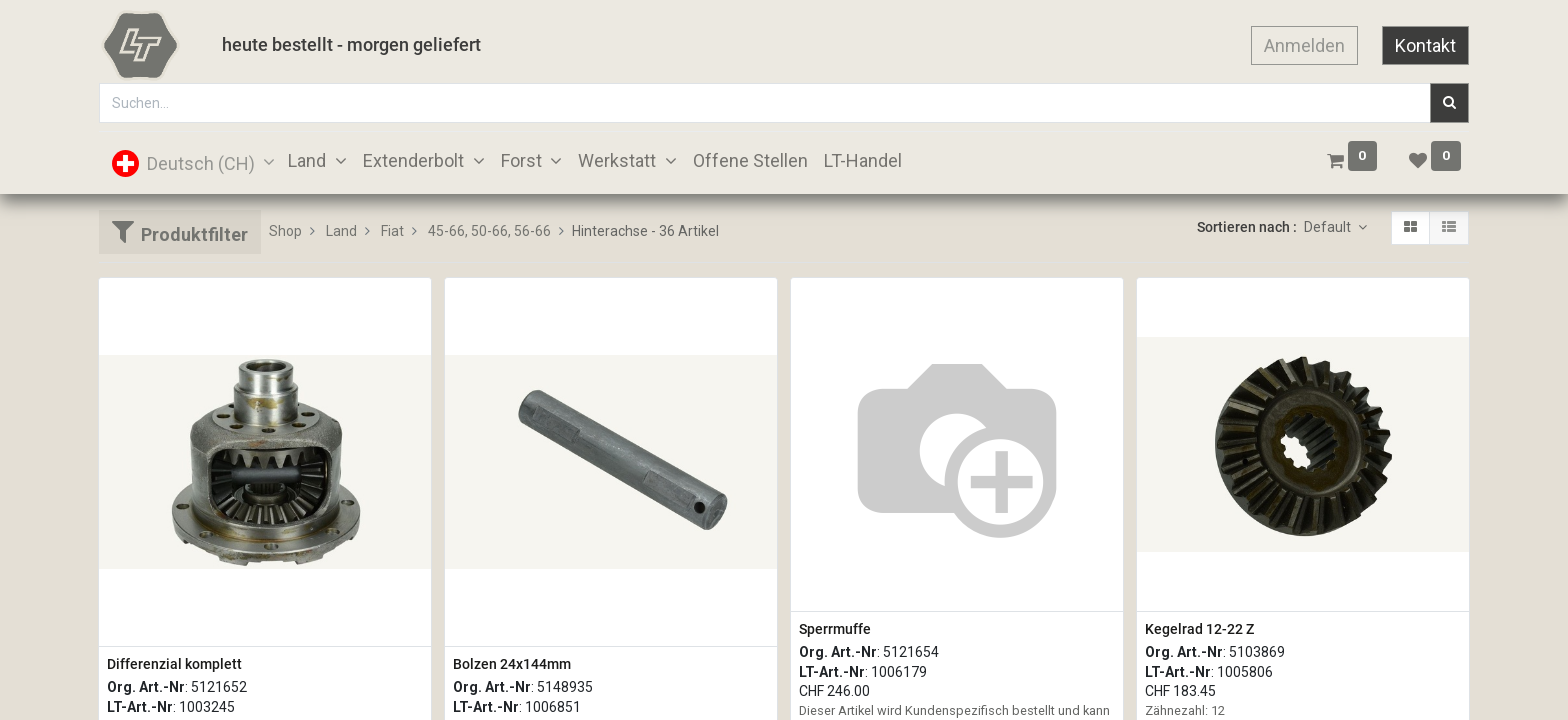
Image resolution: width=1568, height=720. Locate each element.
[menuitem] (750, 160)
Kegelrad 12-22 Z (1199, 629)
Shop (285, 231)
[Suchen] (1449, 103)
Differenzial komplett (174, 664)
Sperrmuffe (835, 629)
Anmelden (1304, 45)
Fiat (392, 231)
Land (341, 231)
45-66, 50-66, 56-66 (489, 231)
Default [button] (1329, 227)
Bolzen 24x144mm (512, 664)
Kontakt (1425, 45)
